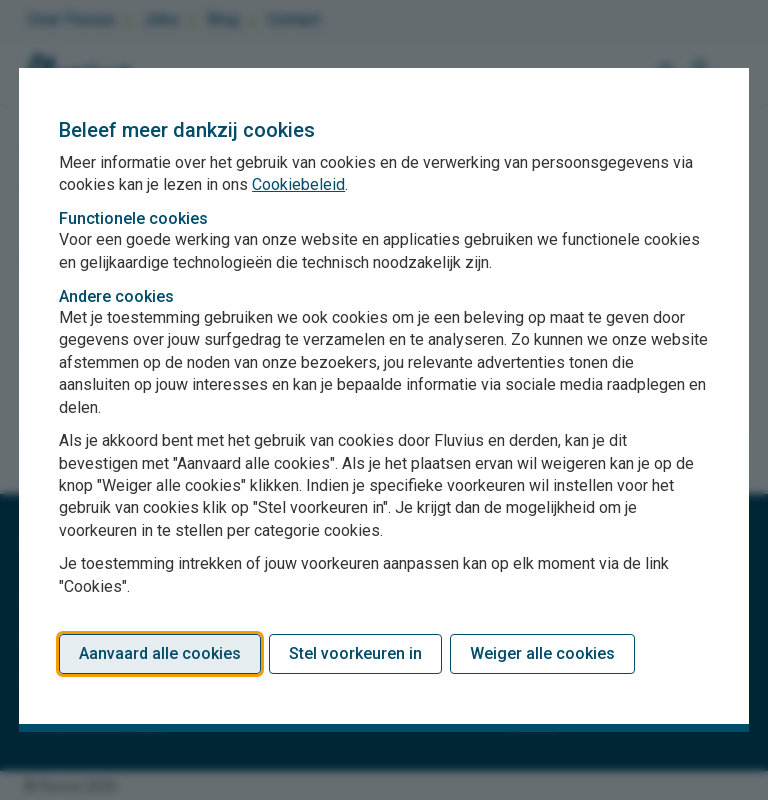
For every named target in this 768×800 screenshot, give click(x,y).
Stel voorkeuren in (355, 653)
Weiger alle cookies (542, 653)
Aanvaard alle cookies (160, 653)
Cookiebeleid (298, 184)
